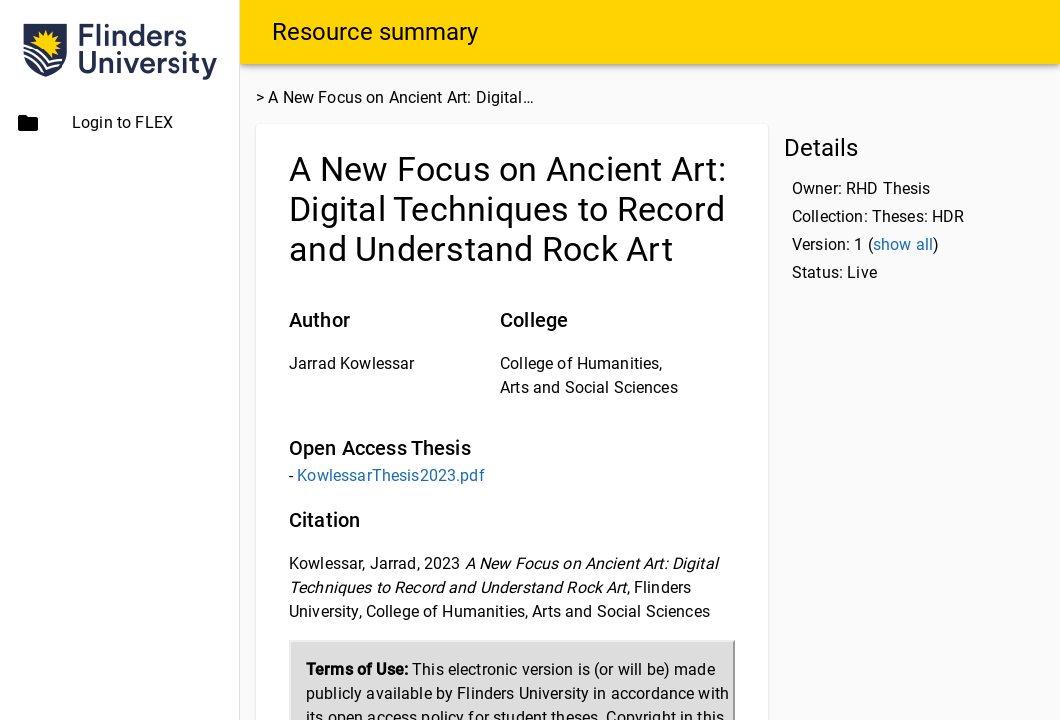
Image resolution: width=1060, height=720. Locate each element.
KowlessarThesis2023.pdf (390, 475)
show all (903, 244)
